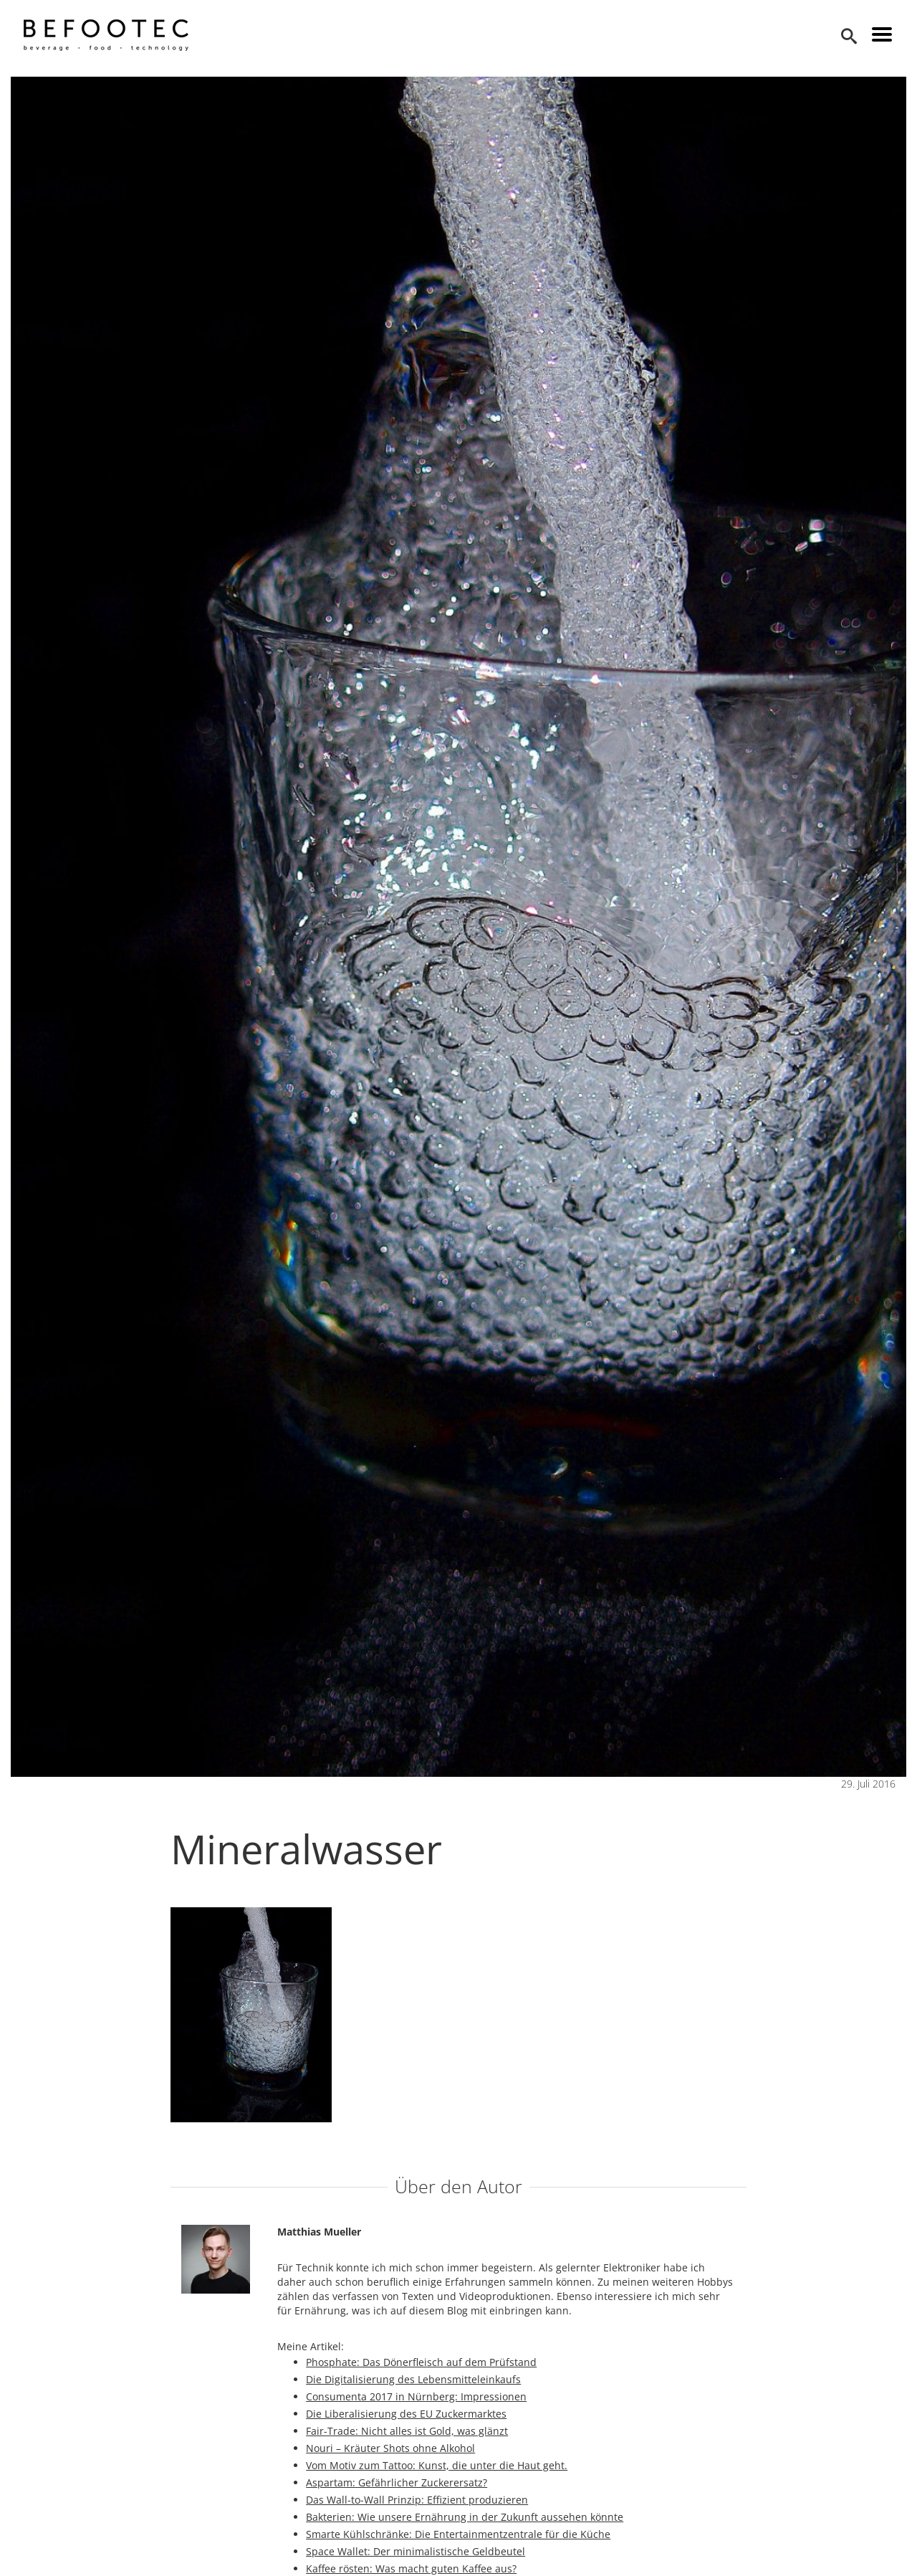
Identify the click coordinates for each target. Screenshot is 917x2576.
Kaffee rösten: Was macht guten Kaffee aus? (411, 2568)
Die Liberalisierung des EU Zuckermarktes (406, 2413)
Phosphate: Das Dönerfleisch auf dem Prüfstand (421, 2362)
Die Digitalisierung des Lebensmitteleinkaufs (413, 2379)
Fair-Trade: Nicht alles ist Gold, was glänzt (407, 2431)
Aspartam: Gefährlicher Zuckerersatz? (396, 2482)
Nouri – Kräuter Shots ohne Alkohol (390, 2448)
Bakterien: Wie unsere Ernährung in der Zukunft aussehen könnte (464, 2517)
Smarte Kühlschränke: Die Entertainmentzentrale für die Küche (458, 2534)
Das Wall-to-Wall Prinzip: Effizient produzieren (417, 2499)
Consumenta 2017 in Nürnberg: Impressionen (416, 2396)
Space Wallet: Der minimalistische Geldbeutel (415, 2551)
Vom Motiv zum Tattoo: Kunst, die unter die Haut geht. (436, 2465)
